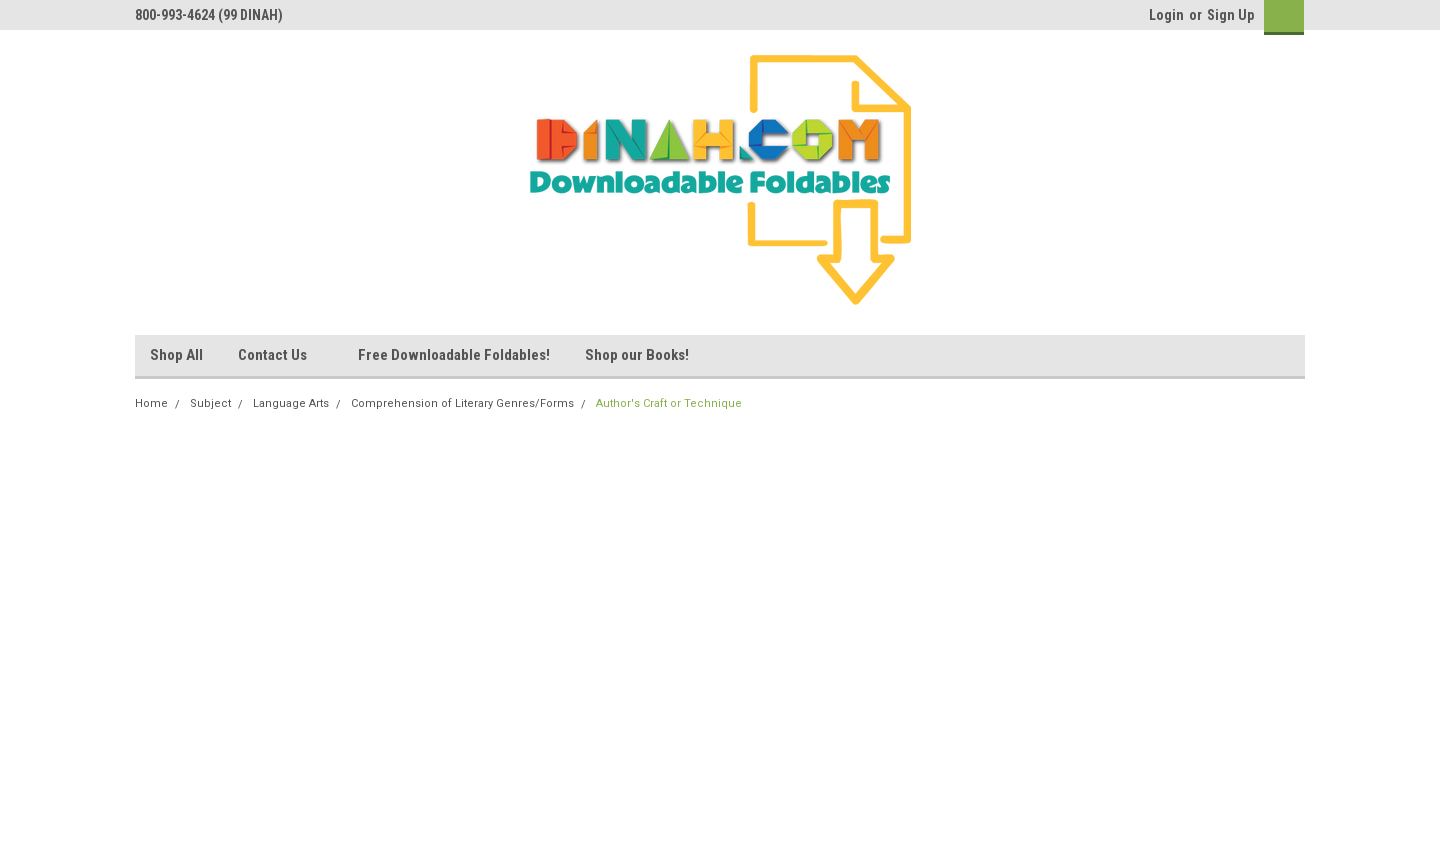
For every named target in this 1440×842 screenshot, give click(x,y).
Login (1166, 15)
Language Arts (291, 403)
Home (151, 403)
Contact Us (280, 356)
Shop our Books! (637, 355)
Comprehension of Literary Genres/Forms (462, 403)
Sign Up (1230, 15)
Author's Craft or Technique (669, 403)
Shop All (176, 355)
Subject (210, 403)
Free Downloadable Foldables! (454, 355)
